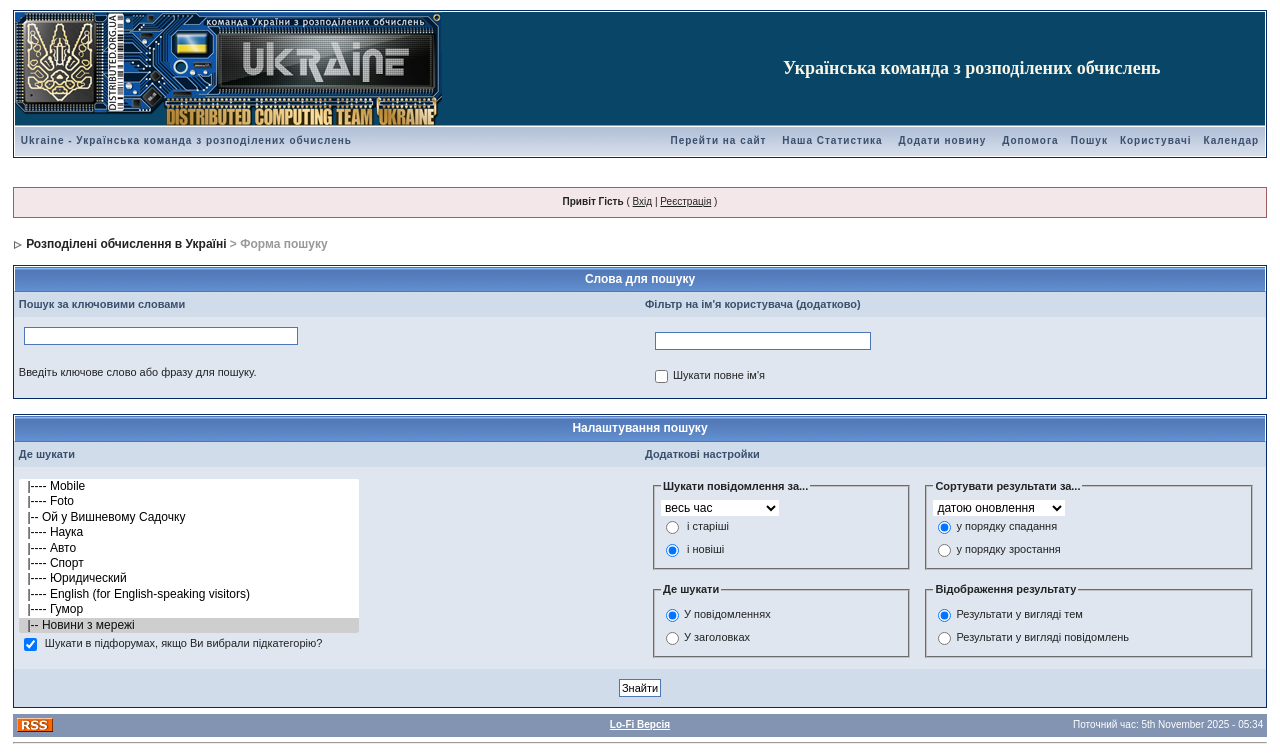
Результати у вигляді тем (1019, 614)
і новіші (705, 550)
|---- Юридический (189, 578)
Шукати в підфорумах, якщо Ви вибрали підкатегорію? (183, 644)
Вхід (643, 201)
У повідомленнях (727, 614)
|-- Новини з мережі (189, 625)
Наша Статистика (832, 140)
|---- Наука (189, 532)
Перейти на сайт (718, 140)
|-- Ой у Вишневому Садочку (189, 517)
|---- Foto (189, 501)
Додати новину (942, 140)
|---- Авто (189, 548)
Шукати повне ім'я (719, 376)
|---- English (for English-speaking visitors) (189, 594)
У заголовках (717, 637)
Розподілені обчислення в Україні (126, 244)
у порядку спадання (1006, 527)
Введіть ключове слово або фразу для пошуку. (138, 372)
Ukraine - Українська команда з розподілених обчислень (186, 140)
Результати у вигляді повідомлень (1042, 637)
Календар (1232, 140)
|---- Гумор (189, 609)
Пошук (1089, 140)
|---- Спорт (189, 563)
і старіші (708, 527)
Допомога (1030, 140)
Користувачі (1156, 140)
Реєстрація (685, 201)
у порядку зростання (1008, 550)
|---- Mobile (189, 486)
